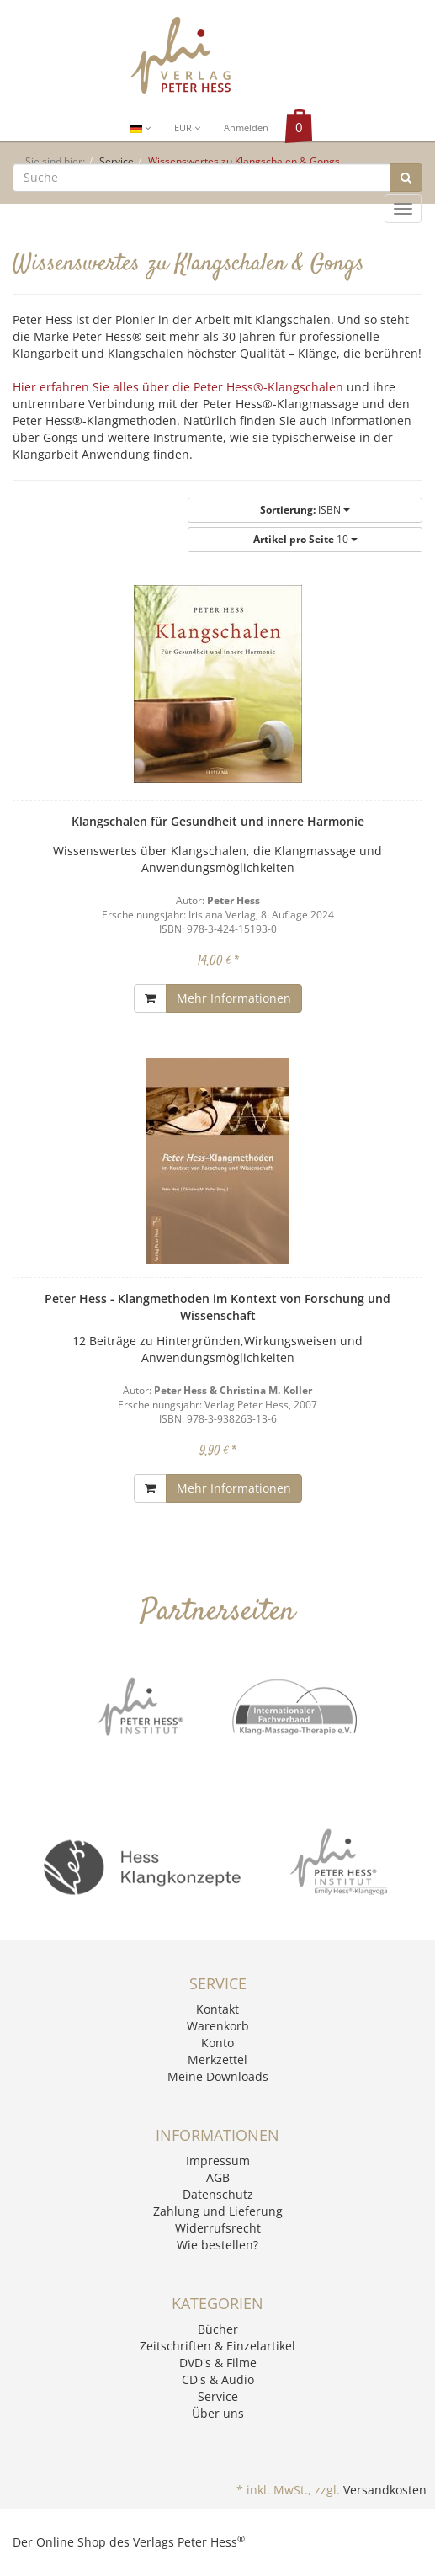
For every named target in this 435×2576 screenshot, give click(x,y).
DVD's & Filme (218, 2363)
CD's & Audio (218, 2379)
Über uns (218, 2413)
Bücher (218, 2329)
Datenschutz (218, 2194)
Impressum (218, 2161)
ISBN (305, 510)
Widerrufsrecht (218, 2228)
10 (305, 539)
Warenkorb (218, 2026)
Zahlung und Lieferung (218, 2211)
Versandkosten (385, 2490)
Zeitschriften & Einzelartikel (217, 2346)
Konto (217, 2043)
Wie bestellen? (217, 2245)
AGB (218, 2177)
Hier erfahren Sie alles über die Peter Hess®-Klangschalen (178, 387)
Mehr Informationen (234, 998)
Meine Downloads (217, 2076)
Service (218, 2396)
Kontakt (217, 2009)
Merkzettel (217, 2060)
